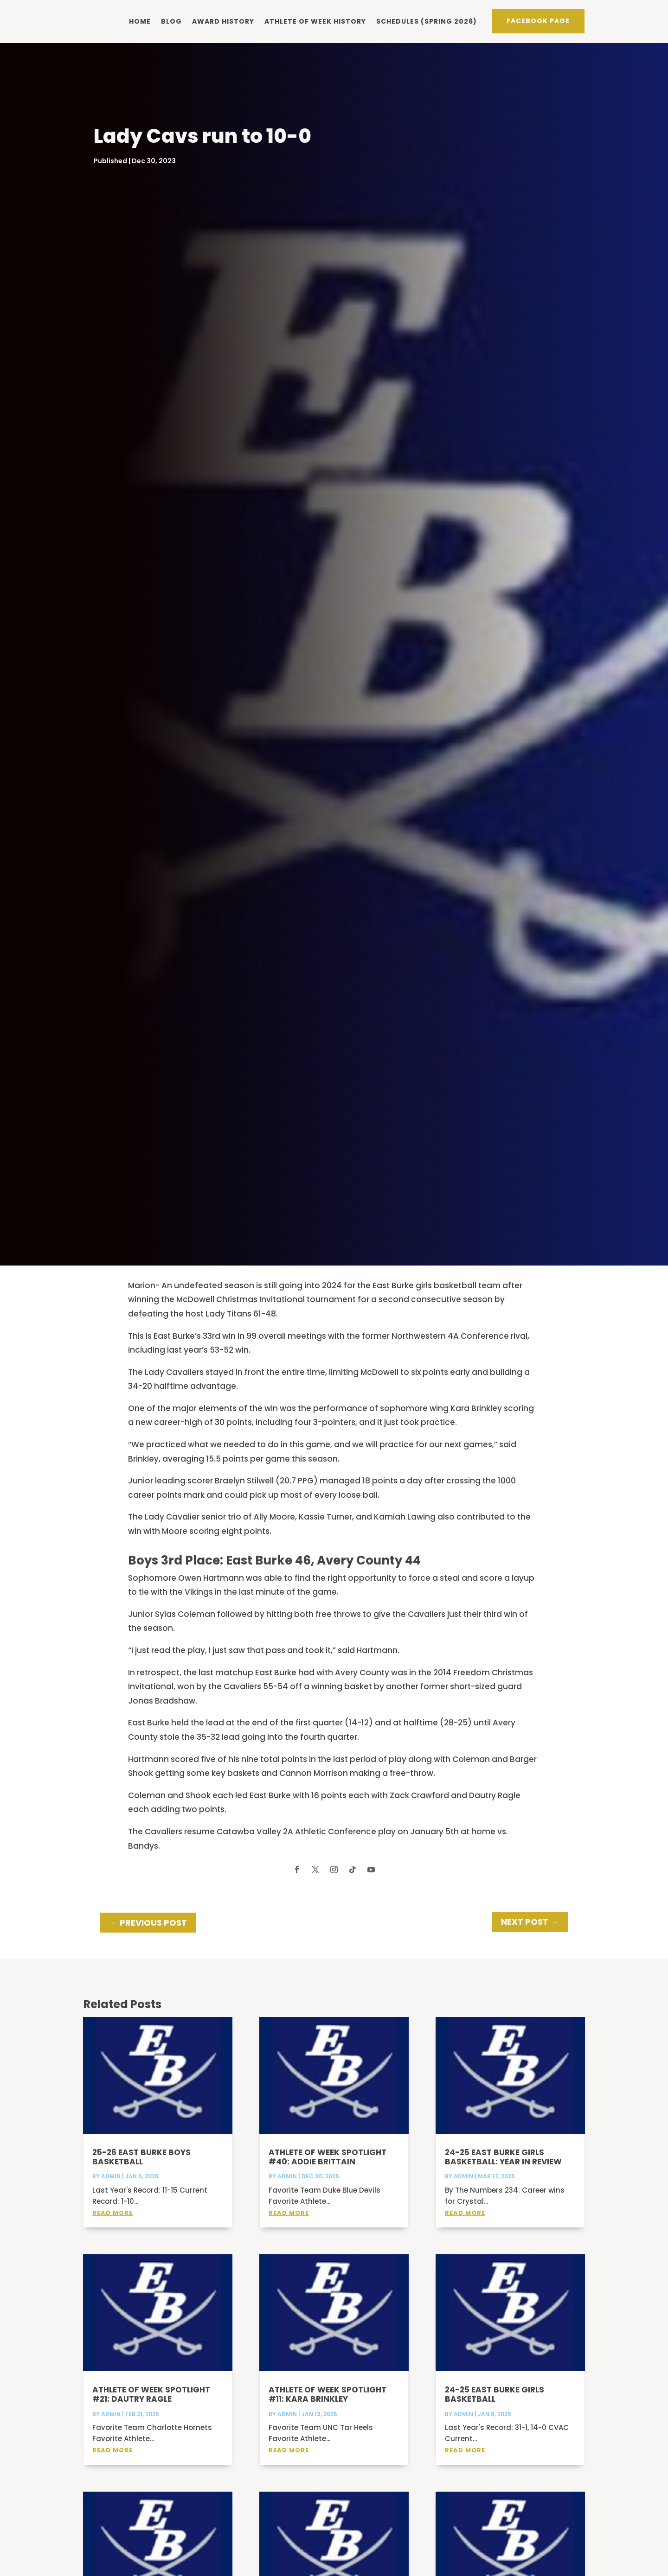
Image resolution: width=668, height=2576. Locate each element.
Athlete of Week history (315, 20)
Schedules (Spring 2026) (426, 20)
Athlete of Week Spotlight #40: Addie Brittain (327, 2169)
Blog (171, 20)
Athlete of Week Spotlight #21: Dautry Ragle (151, 2407)
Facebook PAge (538, 20)
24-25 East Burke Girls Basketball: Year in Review (503, 2169)
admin (111, 2189)
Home (140, 20)
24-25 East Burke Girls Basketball (494, 2407)
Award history (223, 20)
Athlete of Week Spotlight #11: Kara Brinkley (327, 2407)
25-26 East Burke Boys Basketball (141, 2169)
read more (112, 2225)
